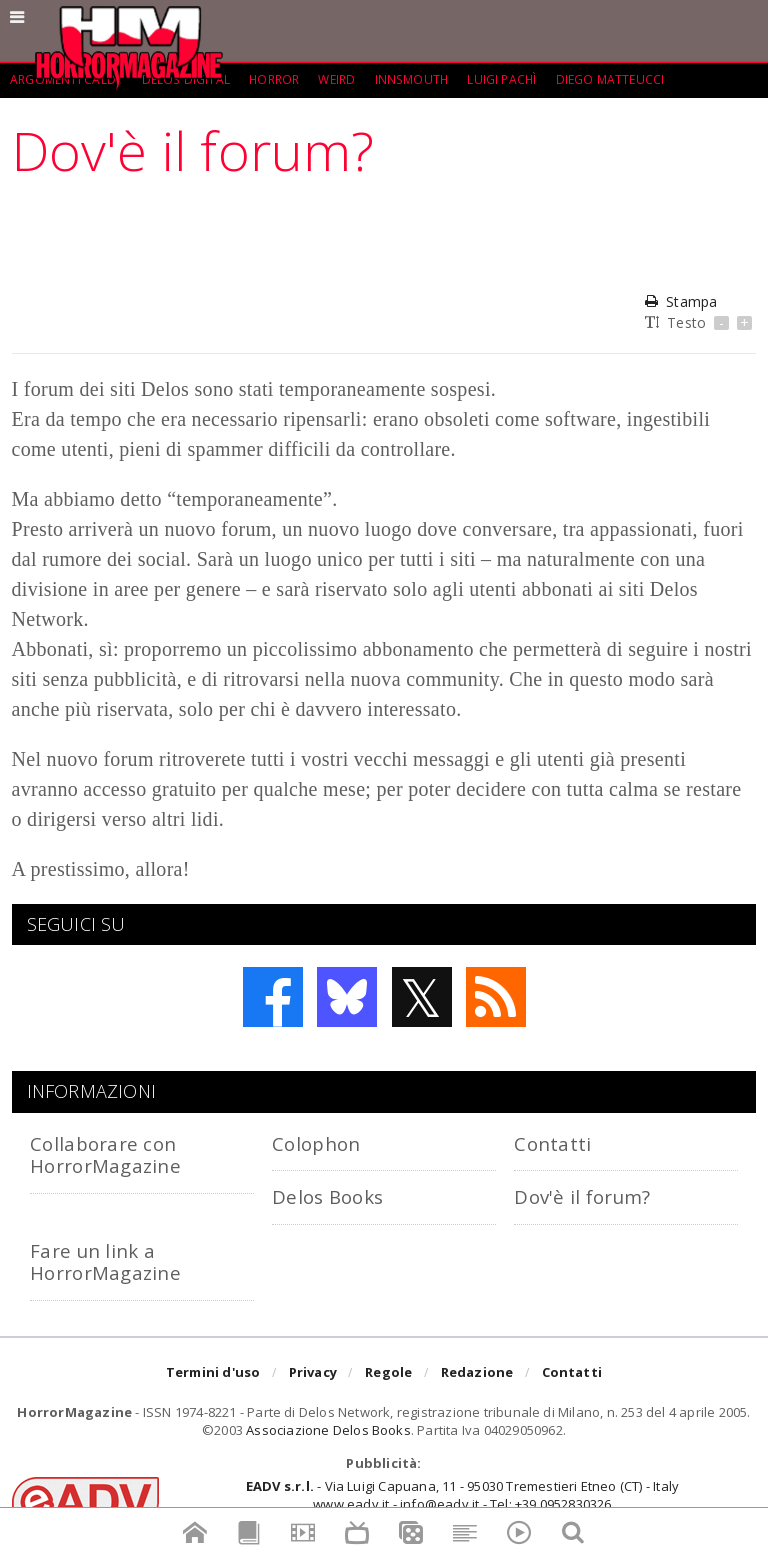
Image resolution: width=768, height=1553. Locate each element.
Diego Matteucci (611, 79)
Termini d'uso (213, 1373)
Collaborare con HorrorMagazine (105, 1154)
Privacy (313, 1373)
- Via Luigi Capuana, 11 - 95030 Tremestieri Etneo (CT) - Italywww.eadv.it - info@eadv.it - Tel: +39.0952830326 (462, 1495)
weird (336, 79)
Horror (273, 79)
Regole (388, 1373)
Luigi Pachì (502, 79)
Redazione (477, 1373)
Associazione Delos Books (328, 1430)
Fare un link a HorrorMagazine (105, 1261)
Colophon (316, 1143)
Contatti (552, 1143)
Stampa (681, 301)
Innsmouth (412, 79)
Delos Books (327, 1196)
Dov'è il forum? (582, 1196)
